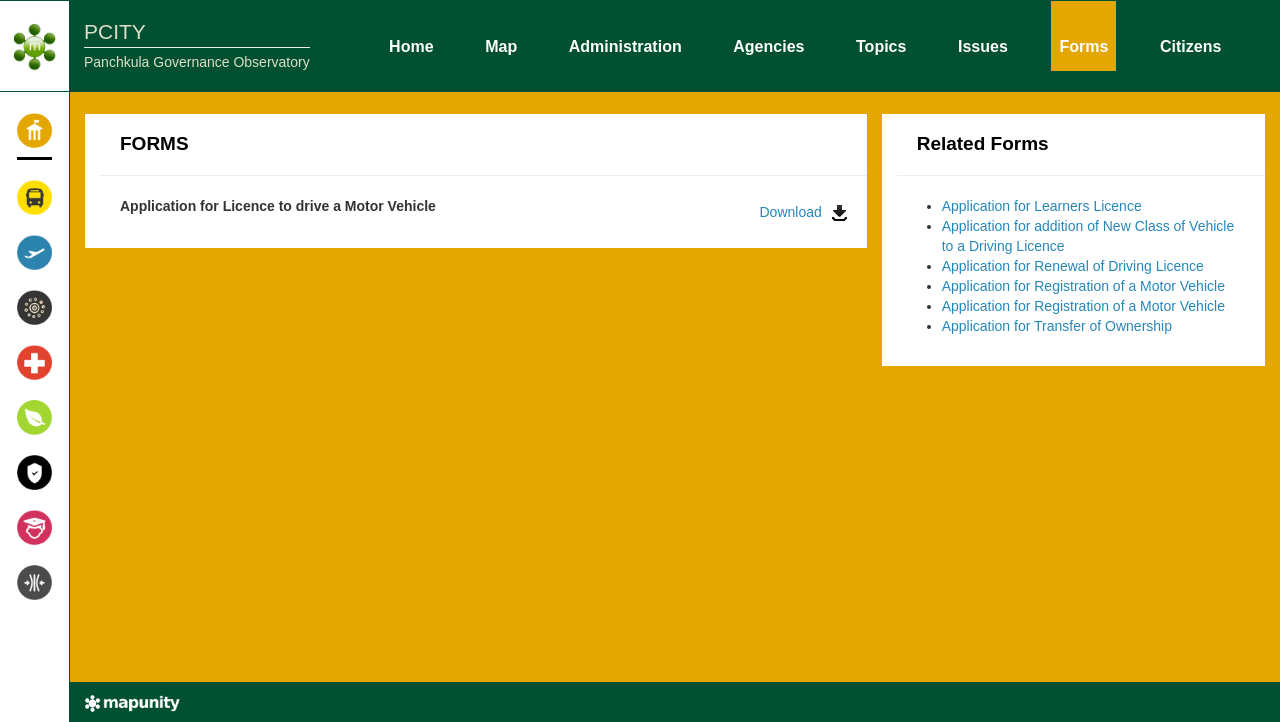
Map (501, 45)
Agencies (768, 45)
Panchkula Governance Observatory (197, 62)
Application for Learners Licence (1042, 206)
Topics (881, 45)
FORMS (154, 143)
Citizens (1190, 45)
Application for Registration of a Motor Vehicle (1083, 286)
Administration (625, 45)
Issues (983, 45)
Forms (1083, 45)
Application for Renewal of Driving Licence (1073, 266)
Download (803, 212)
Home (411, 45)
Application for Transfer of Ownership (1057, 326)
